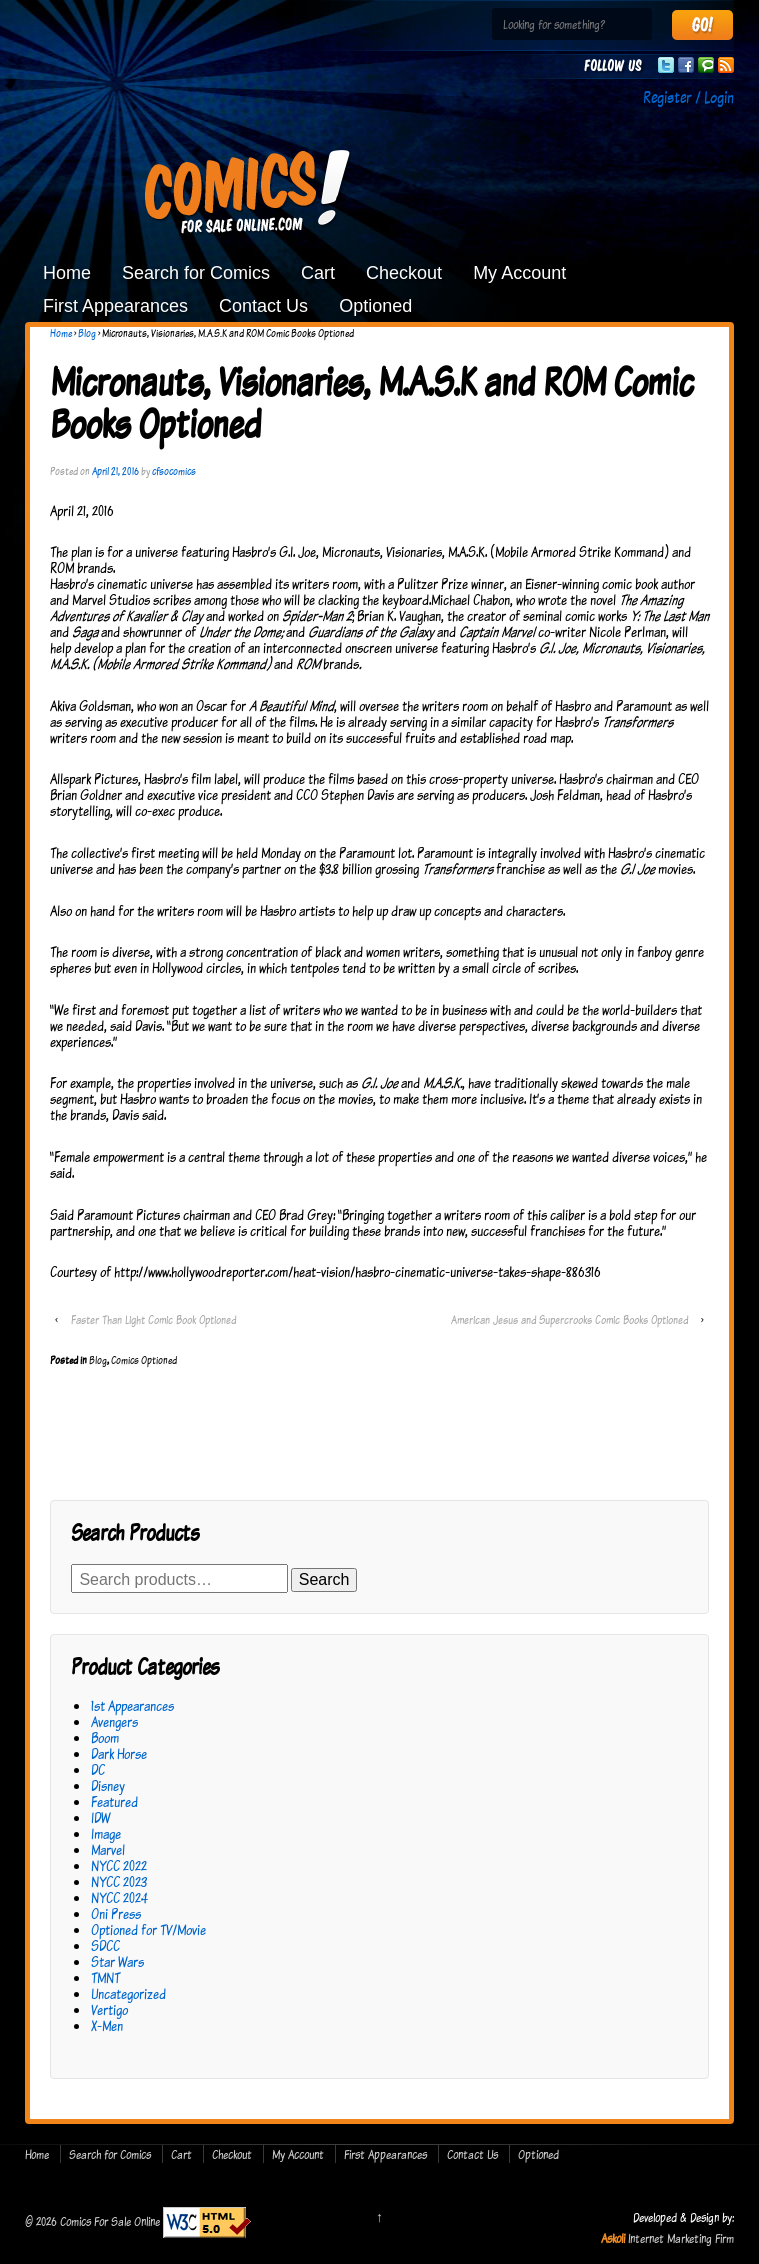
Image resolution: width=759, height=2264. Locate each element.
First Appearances (115, 306)
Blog (87, 333)
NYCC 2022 (119, 1865)
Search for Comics (196, 273)
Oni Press (116, 1913)
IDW (100, 1817)
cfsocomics (174, 471)
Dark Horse (119, 1753)
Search (324, 1579)
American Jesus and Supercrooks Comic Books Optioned (569, 1319)
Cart (318, 273)
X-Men (107, 2025)
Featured (114, 1801)
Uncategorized (128, 1993)
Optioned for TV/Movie (148, 1929)
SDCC (105, 1945)
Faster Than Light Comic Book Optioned (153, 1319)
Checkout (404, 273)
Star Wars (117, 1961)
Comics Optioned (144, 1360)
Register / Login (688, 97)
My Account (519, 273)
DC (98, 1769)
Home (67, 273)
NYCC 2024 (119, 1897)
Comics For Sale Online (110, 2221)
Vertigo (109, 2009)
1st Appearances (132, 1705)
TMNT (105, 1977)
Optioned (375, 306)
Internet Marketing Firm (681, 2238)
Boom (105, 1737)
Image (106, 1833)
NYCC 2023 (119, 1881)
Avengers (114, 1721)
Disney (108, 1785)
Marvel (108, 1849)
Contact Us (263, 306)
